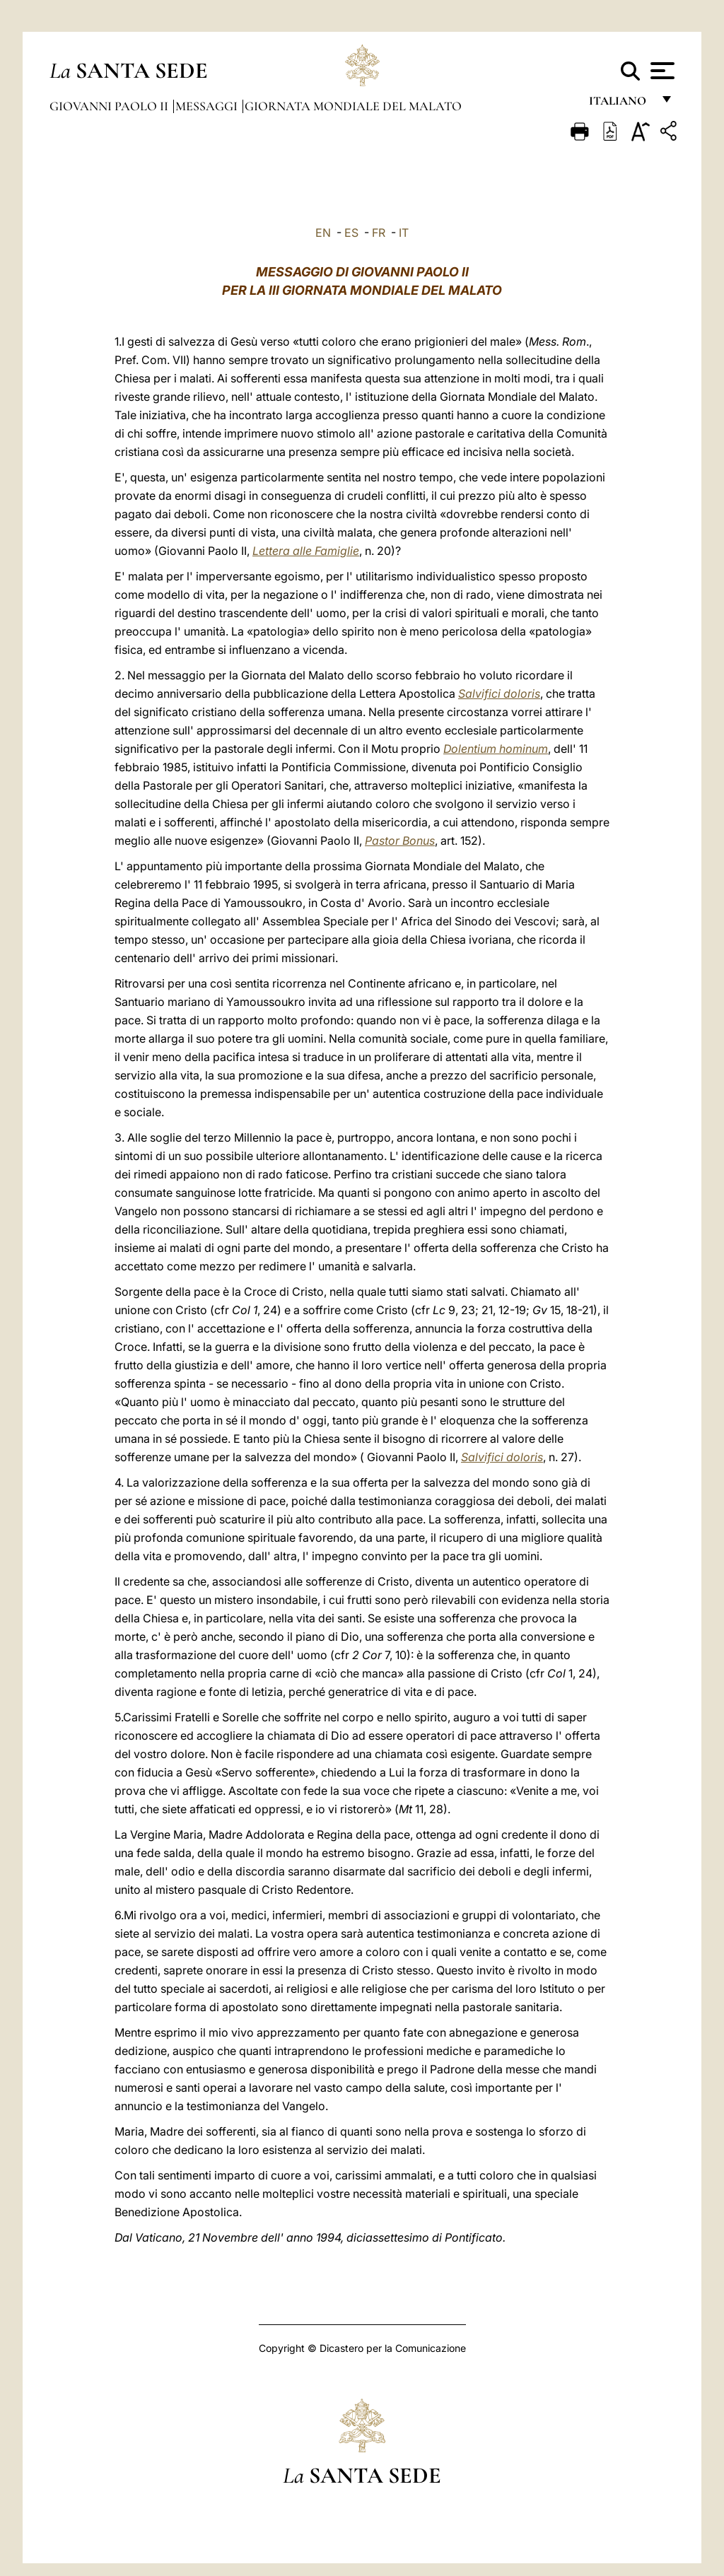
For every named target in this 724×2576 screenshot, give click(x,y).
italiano (620, 104)
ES (351, 233)
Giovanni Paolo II (110, 106)
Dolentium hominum (495, 749)
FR (378, 233)
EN (323, 233)
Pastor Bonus (400, 840)
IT (404, 233)
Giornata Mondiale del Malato (353, 106)
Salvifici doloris (499, 693)
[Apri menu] (661, 71)
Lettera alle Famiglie (305, 551)
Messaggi (207, 106)
